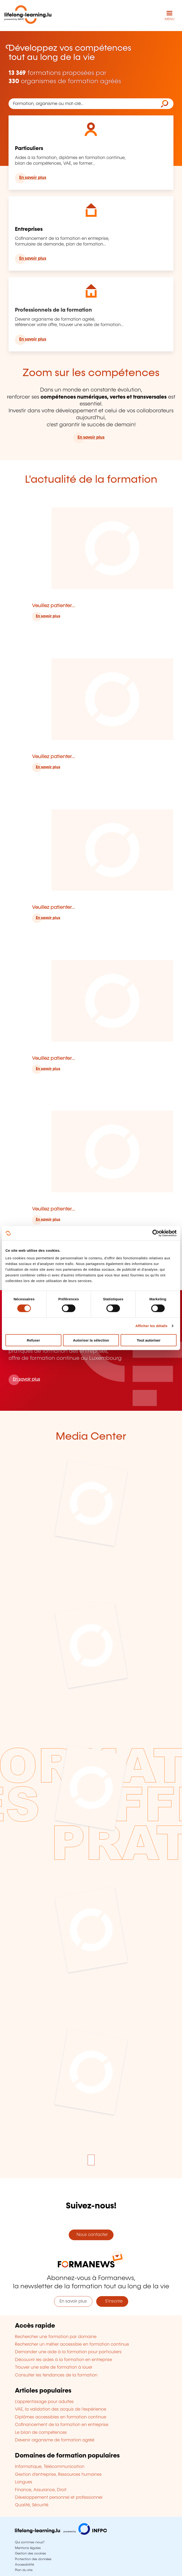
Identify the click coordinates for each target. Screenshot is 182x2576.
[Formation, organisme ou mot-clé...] (82, 103)
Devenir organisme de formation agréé (54, 2440)
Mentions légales (28, 2548)
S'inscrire (112, 2301)
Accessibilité (24, 2564)
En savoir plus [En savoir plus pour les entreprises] (32, 258)
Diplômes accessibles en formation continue (60, 2417)
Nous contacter (91, 2235)
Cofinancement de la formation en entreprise (61, 2425)
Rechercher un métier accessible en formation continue (72, 2344)
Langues (23, 2482)
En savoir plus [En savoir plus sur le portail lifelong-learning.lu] (91, 437)
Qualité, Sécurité (31, 2505)
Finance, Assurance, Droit (41, 2490)
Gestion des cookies (30, 2553)
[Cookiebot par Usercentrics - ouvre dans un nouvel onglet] (156, 1233)
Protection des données (33, 2559)
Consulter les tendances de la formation (56, 2375)
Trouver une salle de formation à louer (53, 2367)
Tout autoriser (148, 1340)
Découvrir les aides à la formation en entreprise (63, 2360)
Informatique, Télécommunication (49, 2467)
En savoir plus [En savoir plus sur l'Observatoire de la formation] (26, 1379)
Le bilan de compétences (41, 2432)
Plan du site (23, 2570)
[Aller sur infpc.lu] (61, 2533)
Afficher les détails (151, 1326)
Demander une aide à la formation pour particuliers (68, 2352)
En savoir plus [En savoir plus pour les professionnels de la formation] (32, 339)
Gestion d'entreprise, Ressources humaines (58, 2474)
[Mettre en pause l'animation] (91, 2160)
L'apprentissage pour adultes (44, 2402)
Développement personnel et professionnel (58, 2497)
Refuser (33, 1340)
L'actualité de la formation (91, 479)
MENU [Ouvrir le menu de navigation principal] (169, 19)
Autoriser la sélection (91, 1340)
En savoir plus (48, 616)
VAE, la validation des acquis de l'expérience (60, 2409)
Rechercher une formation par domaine (55, 2337)
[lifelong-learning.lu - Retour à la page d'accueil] (28, 15)
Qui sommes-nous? (29, 2542)
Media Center (91, 1436)
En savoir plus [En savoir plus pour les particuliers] (32, 178)
